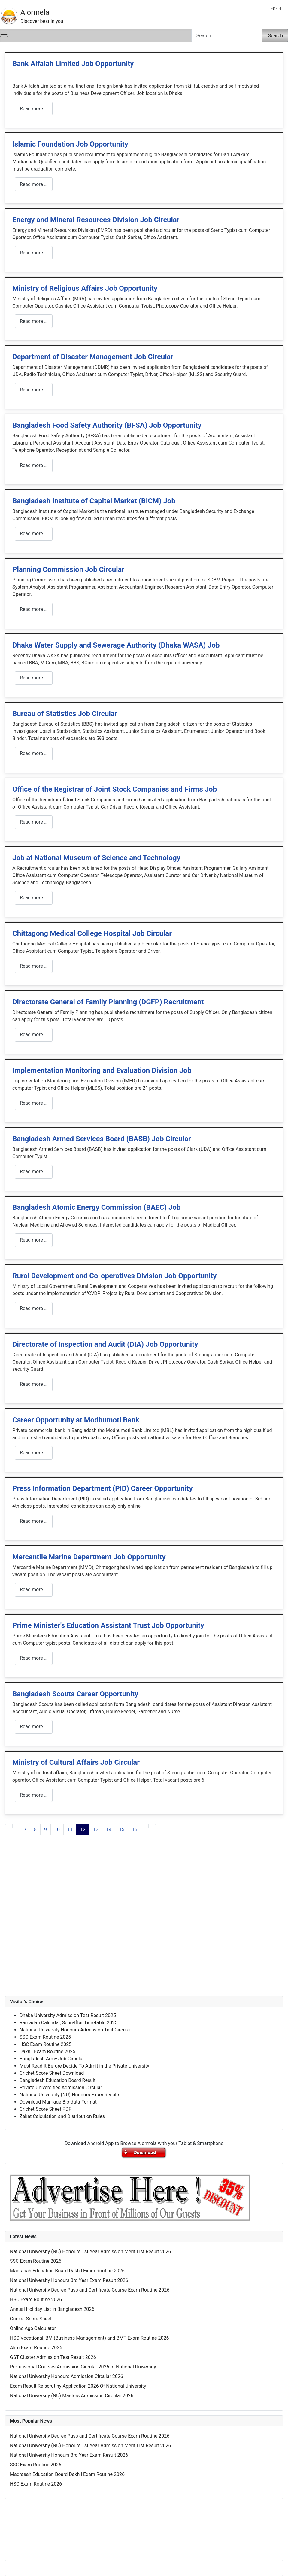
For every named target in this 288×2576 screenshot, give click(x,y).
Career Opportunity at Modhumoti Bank (75, 1420)
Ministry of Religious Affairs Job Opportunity (84, 288)
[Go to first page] (9, 1826)
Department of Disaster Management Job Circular (92, 357)
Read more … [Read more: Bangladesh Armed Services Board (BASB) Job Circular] (33, 1171)
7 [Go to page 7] (25, 1829)
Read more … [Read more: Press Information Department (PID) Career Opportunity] (33, 1521)
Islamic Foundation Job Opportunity (70, 144)
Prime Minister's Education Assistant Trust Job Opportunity (108, 1625)
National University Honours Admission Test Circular (75, 2030)
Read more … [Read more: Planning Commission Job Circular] (33, 609)
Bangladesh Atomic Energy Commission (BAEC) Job (96, 1207)
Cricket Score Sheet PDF (45, 2109)
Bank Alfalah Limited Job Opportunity (73, 63)
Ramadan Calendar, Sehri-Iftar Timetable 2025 (68, 2022)
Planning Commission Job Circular (68, 569)
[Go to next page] (145, 1826)
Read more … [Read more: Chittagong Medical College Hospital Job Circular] (33, 966)
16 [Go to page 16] (134, 1829)
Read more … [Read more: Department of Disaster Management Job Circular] (33, 390)
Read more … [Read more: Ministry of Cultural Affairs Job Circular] (33, 1795)
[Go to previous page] (16, 1826)
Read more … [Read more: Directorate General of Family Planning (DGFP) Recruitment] (33, 1034)
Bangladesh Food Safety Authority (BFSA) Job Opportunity (107, 425)
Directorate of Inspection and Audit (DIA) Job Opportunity (105, 1344)
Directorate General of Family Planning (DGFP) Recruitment (108, 1002)
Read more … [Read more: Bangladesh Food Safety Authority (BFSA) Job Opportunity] (33, 465)
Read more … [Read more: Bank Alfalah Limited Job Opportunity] (33, 108)
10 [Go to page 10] (57, 1829)
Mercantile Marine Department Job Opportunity (89, 1557)
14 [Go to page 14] (108, 1829)
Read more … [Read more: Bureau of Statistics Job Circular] (33, 753)
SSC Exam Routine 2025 (45, 2037)
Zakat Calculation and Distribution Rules (62, 2116)
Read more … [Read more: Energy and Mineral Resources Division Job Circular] (33, 253)
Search (275, 35)
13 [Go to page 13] (96, 1829)
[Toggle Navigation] (4, 35)
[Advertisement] (144, 1921)
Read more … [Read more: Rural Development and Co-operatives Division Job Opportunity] (33, 1308)
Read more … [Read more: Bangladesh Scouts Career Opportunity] (33, 1726)
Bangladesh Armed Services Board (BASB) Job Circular (101, 1139)
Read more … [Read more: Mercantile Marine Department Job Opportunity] (33, 1589)
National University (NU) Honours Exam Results (70, 2095)
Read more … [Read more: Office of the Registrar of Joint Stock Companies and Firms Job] (33, 822)
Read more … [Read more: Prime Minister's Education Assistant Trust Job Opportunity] (33, 1658)
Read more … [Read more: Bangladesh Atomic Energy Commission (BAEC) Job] (33, 1240)
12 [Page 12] (83, 1829)
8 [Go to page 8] (35, 1829)
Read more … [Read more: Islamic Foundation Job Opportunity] (33, 184)
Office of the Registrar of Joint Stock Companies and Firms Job (114, 789)
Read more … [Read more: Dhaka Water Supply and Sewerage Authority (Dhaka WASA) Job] (33, 678)
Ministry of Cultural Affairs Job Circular (76, 1762)
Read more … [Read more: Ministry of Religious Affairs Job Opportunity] (33, 321)
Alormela (34, 12)
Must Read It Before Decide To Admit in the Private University (84, 2066)
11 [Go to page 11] (70, 1829)
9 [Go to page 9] (45, 1829)
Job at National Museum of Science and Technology (96, 858)
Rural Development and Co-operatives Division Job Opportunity (114, 1276)
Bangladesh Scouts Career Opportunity (75, 1694)
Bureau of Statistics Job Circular (64, 713)
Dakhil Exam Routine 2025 (47, 2051)
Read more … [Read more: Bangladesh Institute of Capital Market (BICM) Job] (33, 533)
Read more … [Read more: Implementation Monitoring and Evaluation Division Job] (33, 1103)
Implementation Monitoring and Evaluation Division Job (102, 1070)
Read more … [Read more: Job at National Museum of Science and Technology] (33, 897)
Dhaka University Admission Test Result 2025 (68, 2015)
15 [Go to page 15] (121, 1829)
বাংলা (277, 8)
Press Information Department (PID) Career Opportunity (102, 1488)
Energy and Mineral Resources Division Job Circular (95, 220)
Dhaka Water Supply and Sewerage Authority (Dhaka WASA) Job (116, 645)
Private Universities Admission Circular (61, 2087)
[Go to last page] (152, 1826)
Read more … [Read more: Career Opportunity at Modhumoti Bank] (33, 1452)
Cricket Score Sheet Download (52, 2073)
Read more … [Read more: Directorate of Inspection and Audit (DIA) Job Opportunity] (33, 1384)
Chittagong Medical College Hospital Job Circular (92, 933)
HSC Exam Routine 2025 (45, 2044)
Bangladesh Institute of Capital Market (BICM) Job (93, 501)
